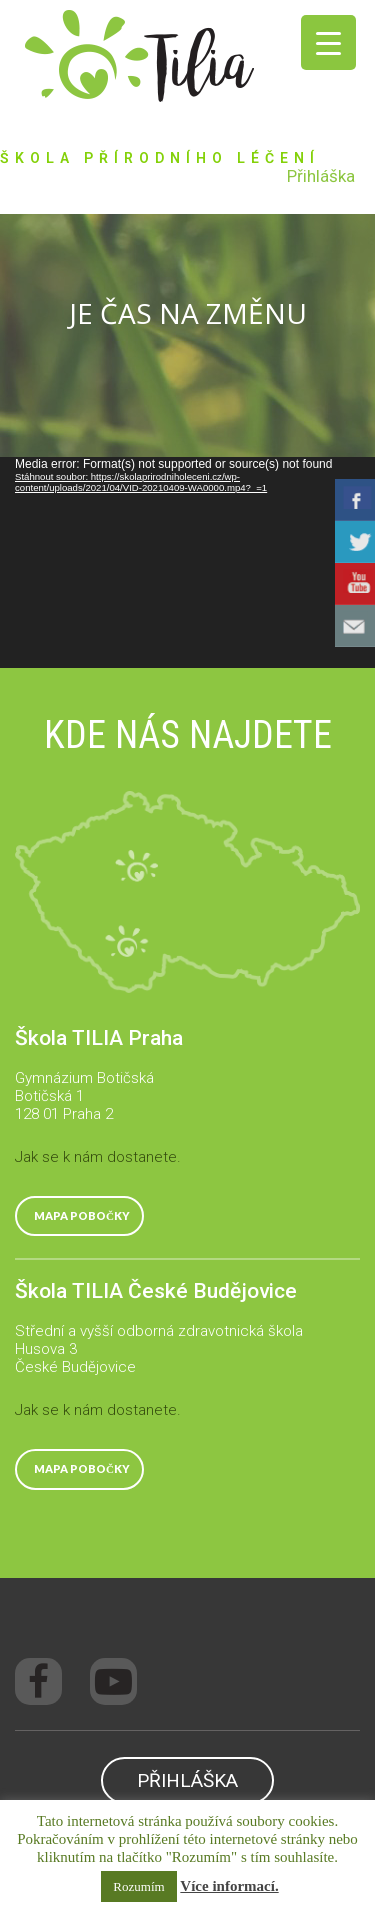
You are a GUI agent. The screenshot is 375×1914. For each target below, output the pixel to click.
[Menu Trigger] (328, 42)
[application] (187, 562)
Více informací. (229, 1886)
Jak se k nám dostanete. (98, 1157)
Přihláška (321, 176)
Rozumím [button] (138, 1886)
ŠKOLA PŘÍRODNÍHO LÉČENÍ (160, 158)
